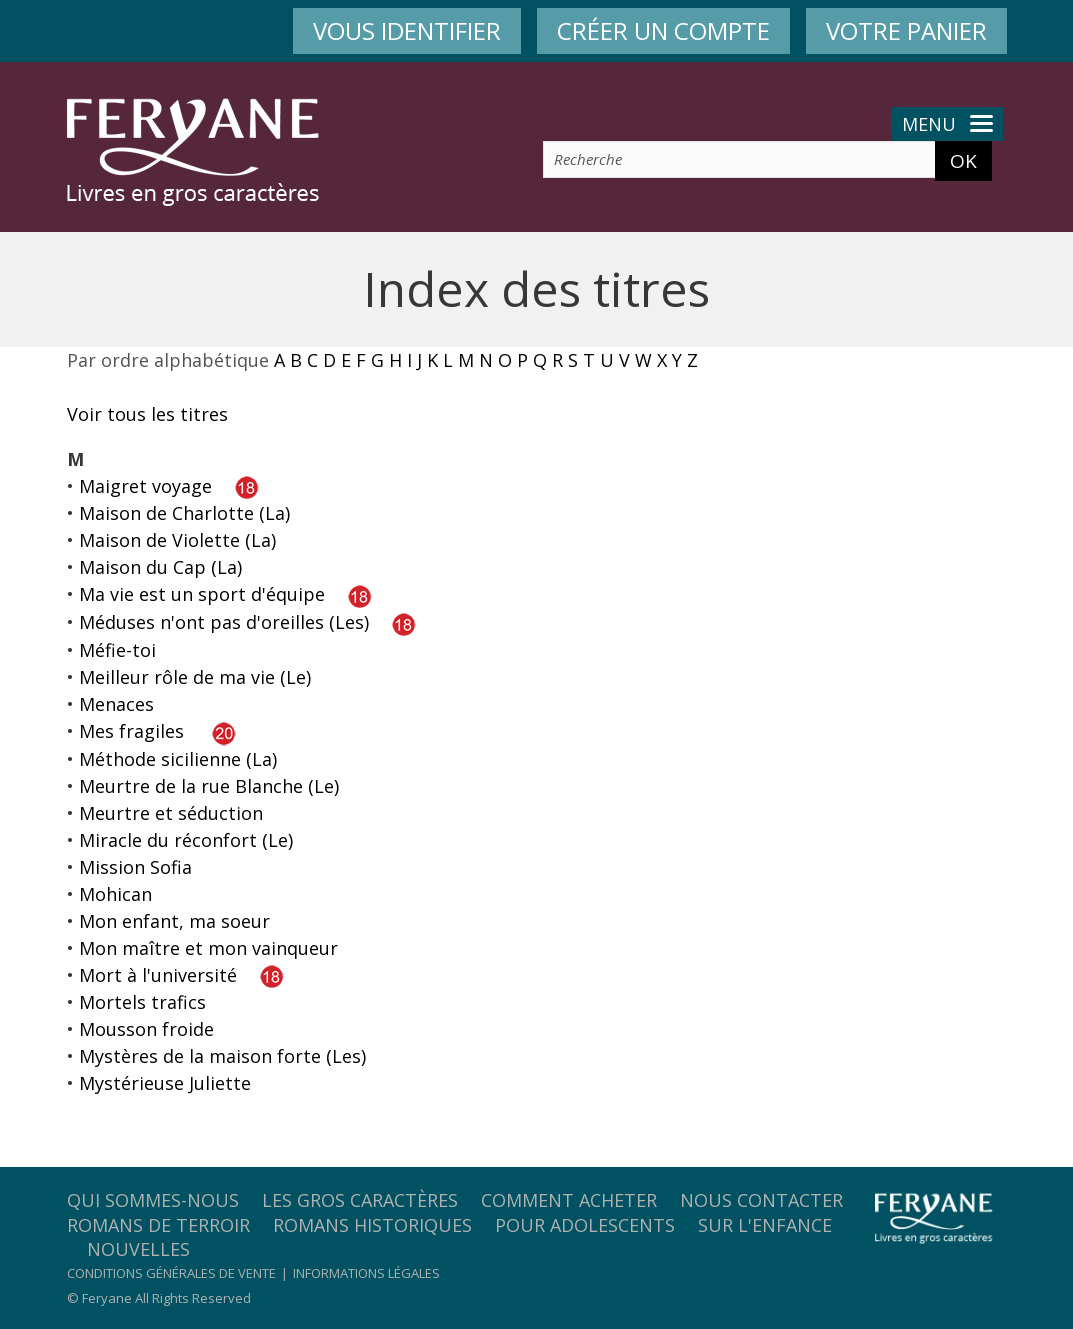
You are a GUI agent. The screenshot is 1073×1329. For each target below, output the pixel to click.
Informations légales (366, 1273)
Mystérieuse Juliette (165, 1083)
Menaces (116, 704)
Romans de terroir (158, 1225)
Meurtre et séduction (171, 813)
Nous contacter (761, 1200)
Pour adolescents (585, 1225)
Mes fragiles (131, 731)
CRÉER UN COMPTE (663, 30)
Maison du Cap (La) (160, 567)
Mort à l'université (158, 975)
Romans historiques (372, 1225)
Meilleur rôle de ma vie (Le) (195, 677)
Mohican (115, 894)
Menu (947, 124)
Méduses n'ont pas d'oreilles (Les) (224, 622)
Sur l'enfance (765, 1225)
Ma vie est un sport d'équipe (202, 594)
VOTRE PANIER (906, 30)
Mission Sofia (135, 867)
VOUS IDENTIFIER (407, 30)
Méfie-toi (117, 650)
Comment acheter (569, 1200)
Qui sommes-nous (153, 1200)
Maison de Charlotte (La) (184, 513)
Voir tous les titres (147, 414)
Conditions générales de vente (171, 1273)
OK (963, 161)
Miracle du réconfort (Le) (186, 840)
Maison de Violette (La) (177, 540)
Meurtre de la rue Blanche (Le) (209, 786)
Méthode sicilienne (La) (178, 759)
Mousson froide (146, 1029)
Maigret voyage (145, 486)
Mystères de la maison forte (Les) (222, 1056)
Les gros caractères (360, 1200)
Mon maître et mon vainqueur (208, 948)
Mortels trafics (142, 1002)
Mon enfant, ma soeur (174, 921)
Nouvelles (138, 1249)
